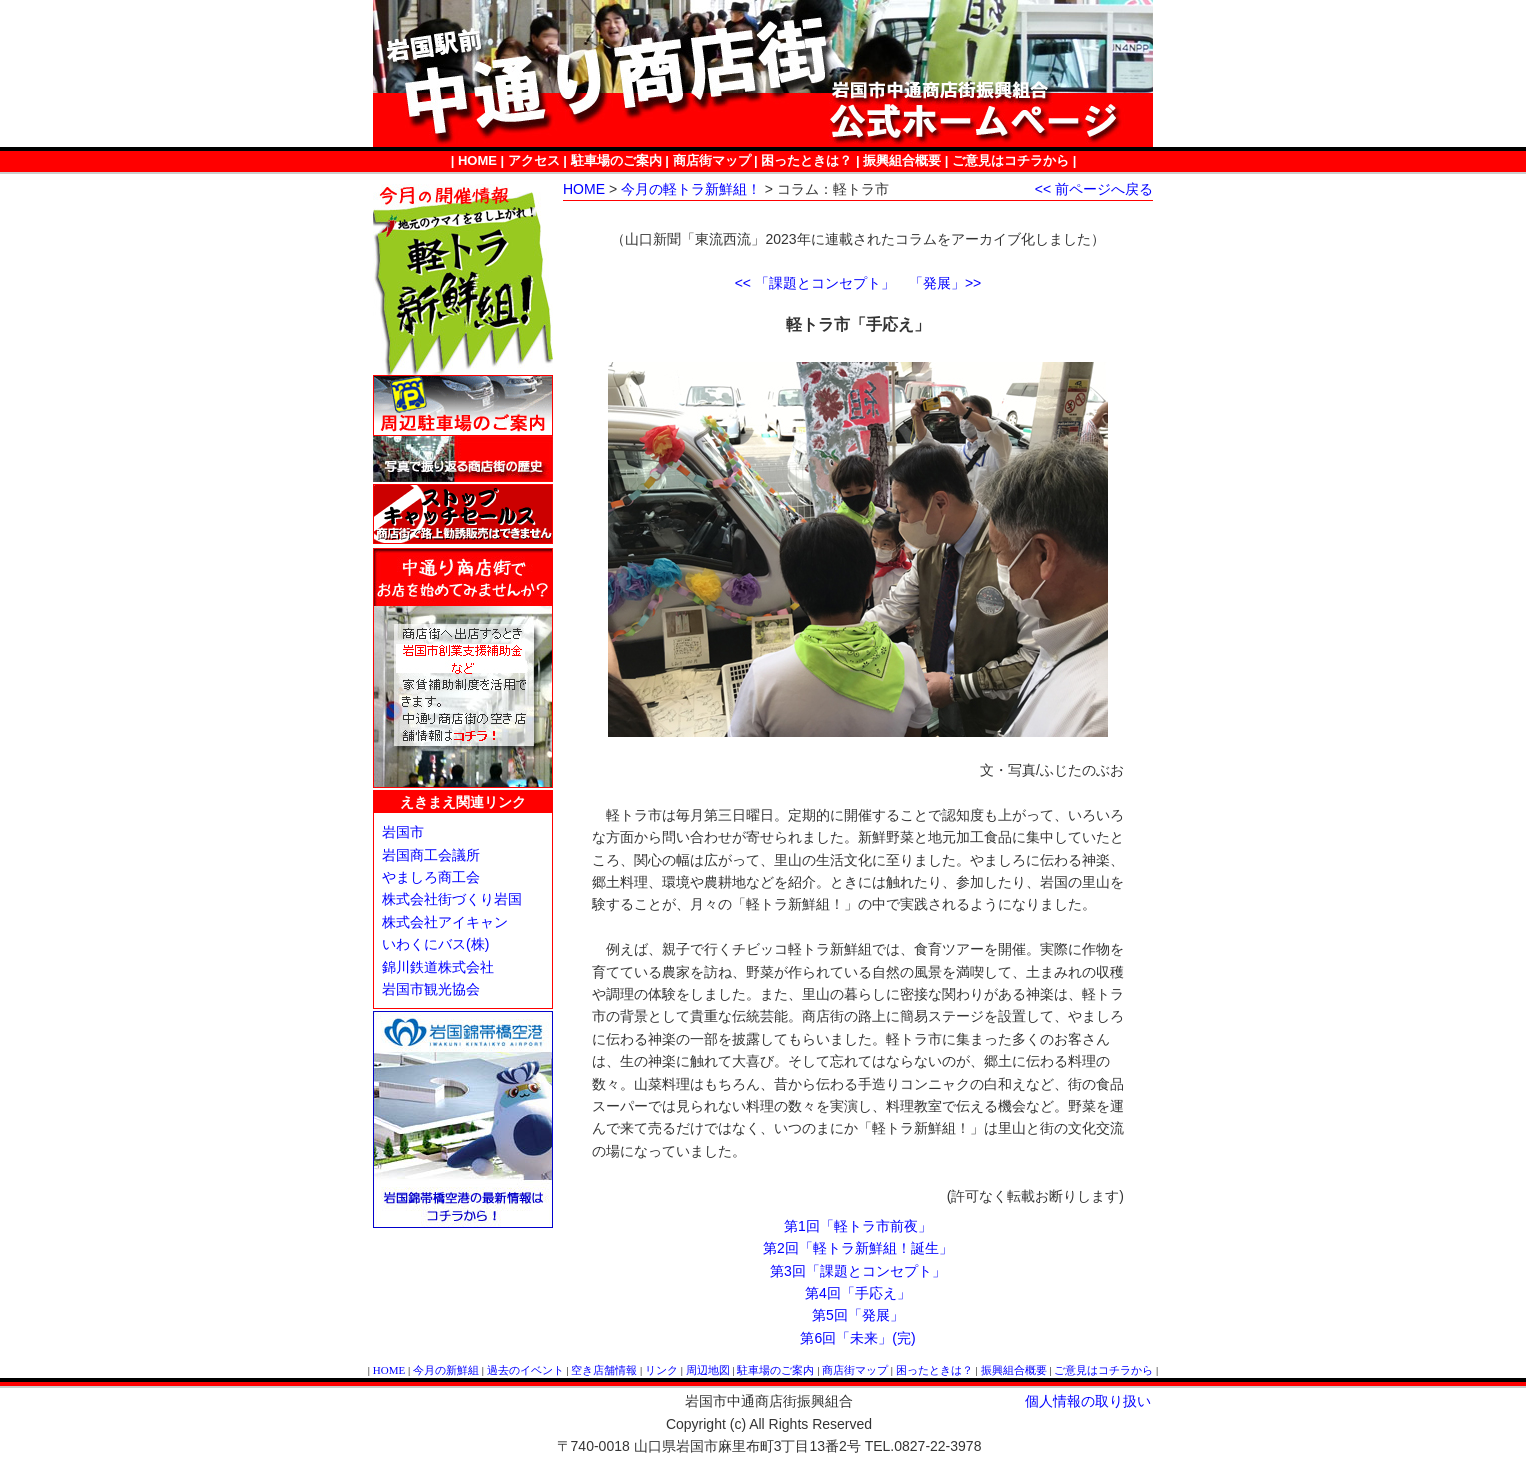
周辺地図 (708, 1370)
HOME (477, 160)
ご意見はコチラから (1010, 160)
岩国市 (403, 832)
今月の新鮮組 (446, 1370)
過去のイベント (525, 1370)
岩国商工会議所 (431, 855)
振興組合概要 (902, 160)
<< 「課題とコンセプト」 (815, 283)
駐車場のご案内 (616, 160)
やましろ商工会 (431, 877)
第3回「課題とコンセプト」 (858, 1271)
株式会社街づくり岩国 (452, 899)
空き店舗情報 (604, 1370)
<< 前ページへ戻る (1094, 189)
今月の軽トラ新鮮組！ (691, 189)
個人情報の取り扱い (1088, 1401)
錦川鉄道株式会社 (438, 967)
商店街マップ (712, 160)
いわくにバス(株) (435, 944)
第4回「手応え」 (858, 1293)
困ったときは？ (806, 160)
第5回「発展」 (858, 1315)
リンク (661, 1370)
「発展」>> (945, 283)
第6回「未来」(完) (857, 1338)
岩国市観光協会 (431, 989)
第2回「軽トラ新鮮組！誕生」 (858, 1248)
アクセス (534, 160)
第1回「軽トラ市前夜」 (858, 1226)
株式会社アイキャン (445, 922)
